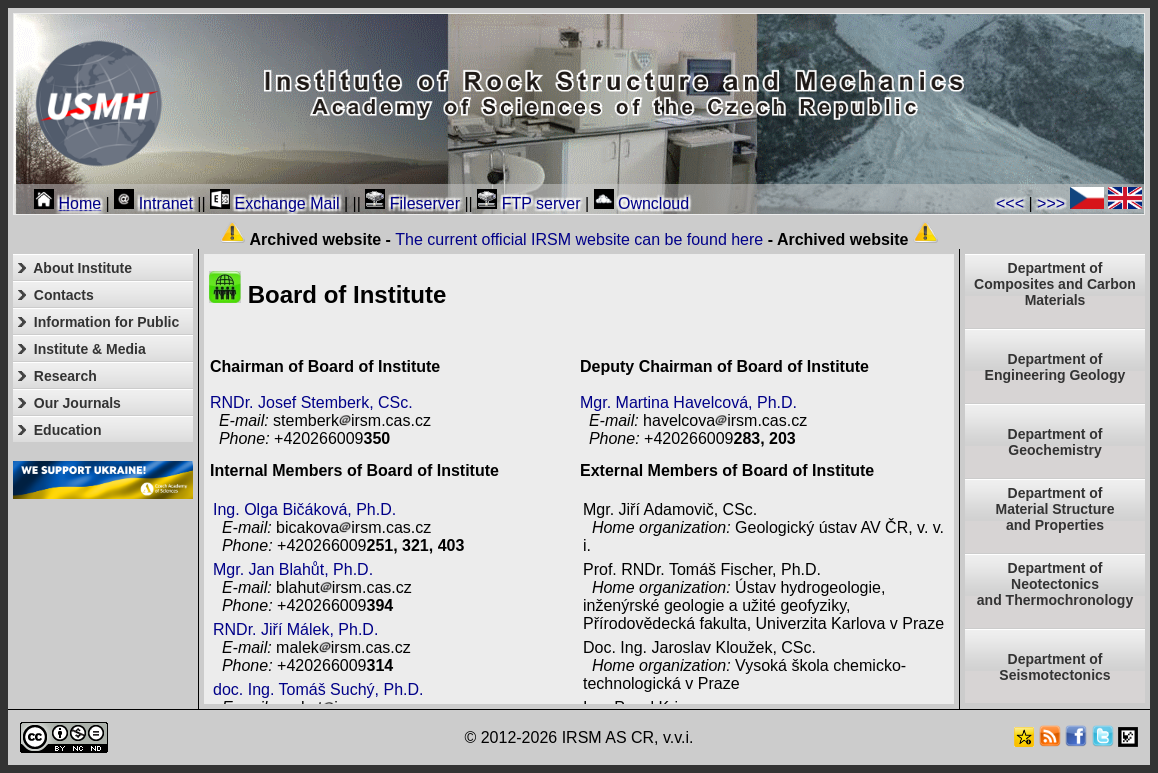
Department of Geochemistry (1055, 442)
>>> (1051, 203)
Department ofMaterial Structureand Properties (1054, 509)
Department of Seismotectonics (1054, 667)
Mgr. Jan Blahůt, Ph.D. (293, 569)
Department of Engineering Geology (1055, 367)
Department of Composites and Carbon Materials (1055, 284)
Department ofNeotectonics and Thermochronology (1055, 584)
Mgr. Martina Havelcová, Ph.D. (688, 402)
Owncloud (642, 203)
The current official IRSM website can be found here (579, 239)
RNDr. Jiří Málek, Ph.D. (295, 629)
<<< (1010, 203)
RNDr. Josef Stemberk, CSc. (311, 402)
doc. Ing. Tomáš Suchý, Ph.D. (318, 689)
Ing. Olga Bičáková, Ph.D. (304, 509)
